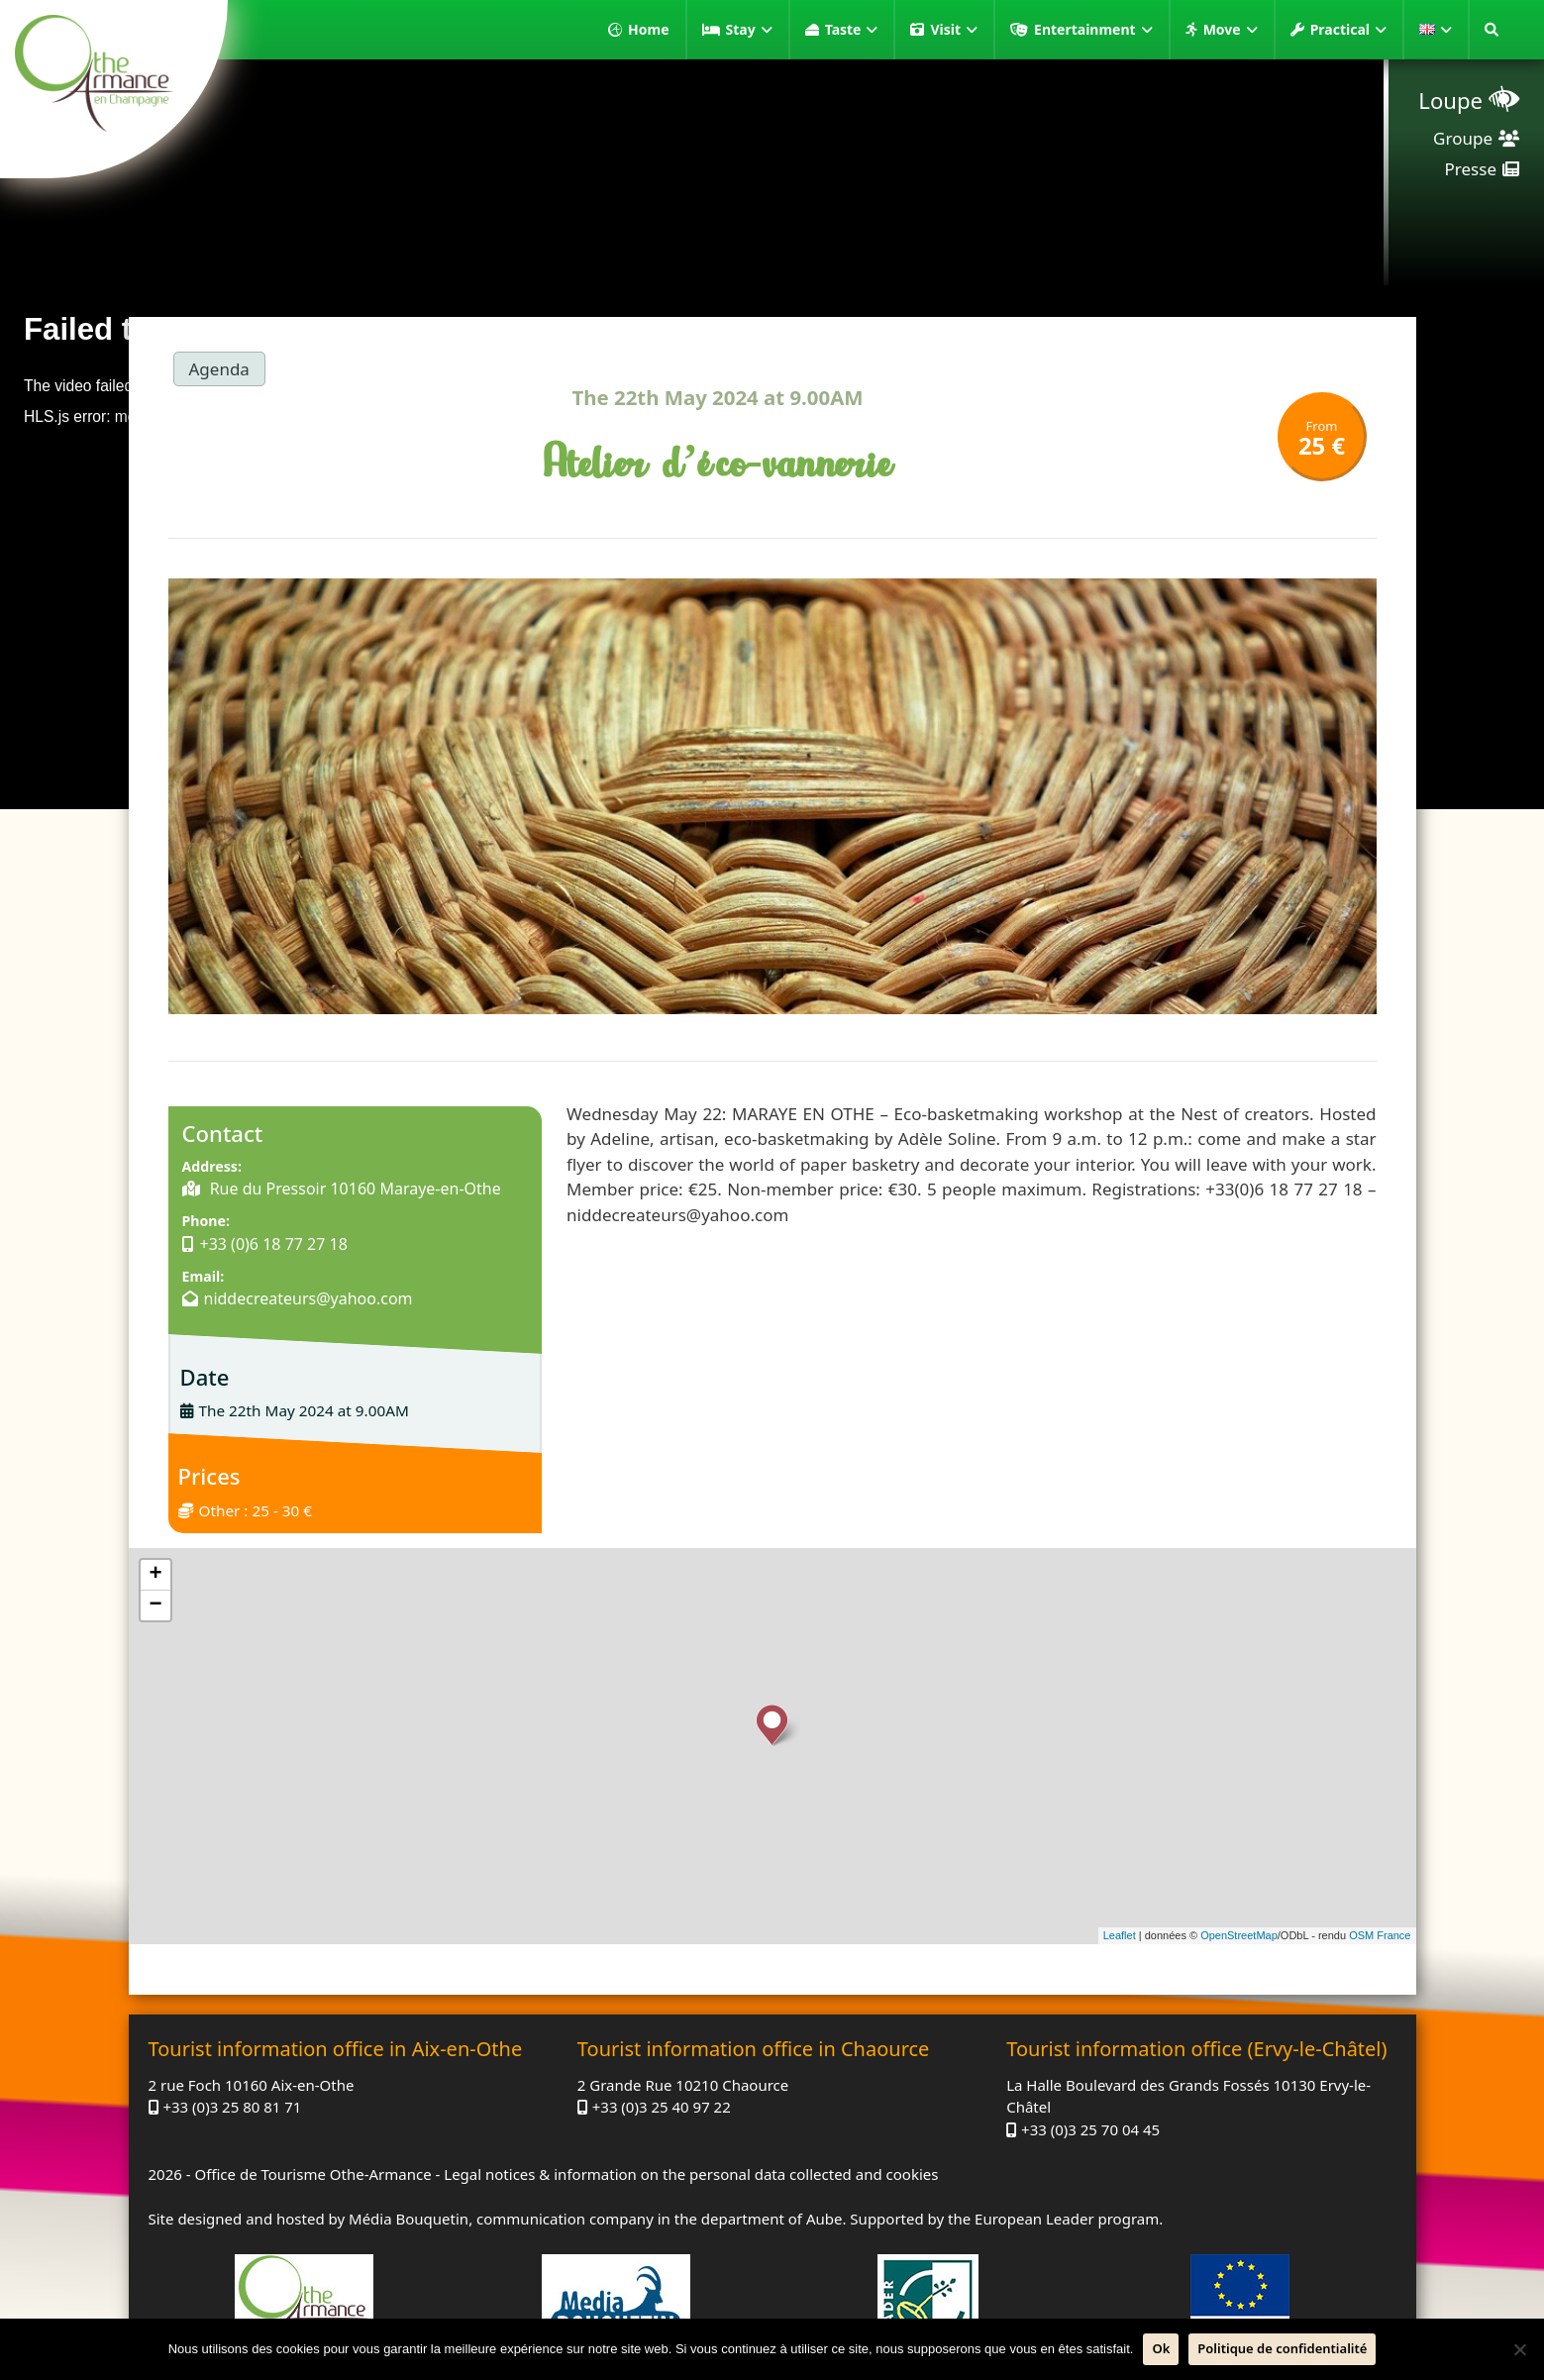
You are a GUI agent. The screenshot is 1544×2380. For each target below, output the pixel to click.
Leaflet (1119, 1935)
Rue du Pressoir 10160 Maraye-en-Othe (353, 1188)
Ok (1161, 2348)
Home (648, 29)
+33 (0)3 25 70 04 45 (1090, 2129)
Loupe (1450, 100)
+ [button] (155, 1575)
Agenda (219, 369)
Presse (1470, 168)
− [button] (155, 1605)
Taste (851, 29)
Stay (749, 29)
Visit (954, 29)
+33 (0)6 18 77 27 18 (274, 1244)
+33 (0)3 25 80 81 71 (231, 2107)
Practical (1348, 29)
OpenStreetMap (1239, 1935)
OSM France (1379, 1935)
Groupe (1463, 138)
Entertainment (1093, 29)
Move (1230, 29)
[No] (1519, 2349)
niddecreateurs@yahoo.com (308, 1298)
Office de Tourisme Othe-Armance (312, 2174)
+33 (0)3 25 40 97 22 (661, 2107)
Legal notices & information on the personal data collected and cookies (691, 2174)
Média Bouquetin (408, 2218)
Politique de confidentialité (1282, 2348)
